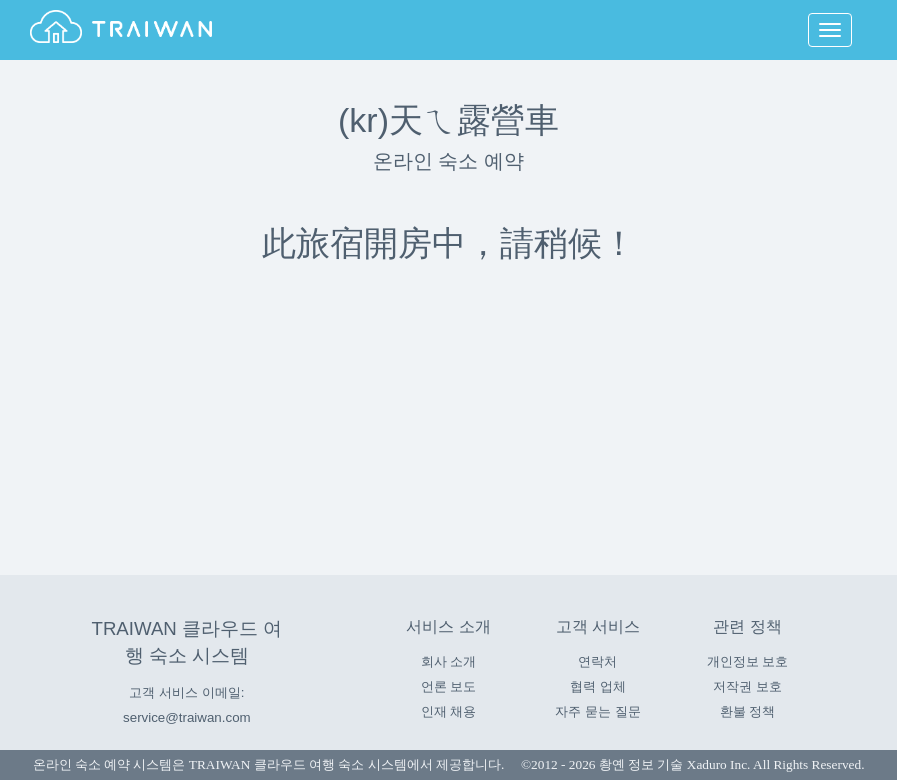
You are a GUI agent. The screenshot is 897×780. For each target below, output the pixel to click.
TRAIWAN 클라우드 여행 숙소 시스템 (298, 764)
